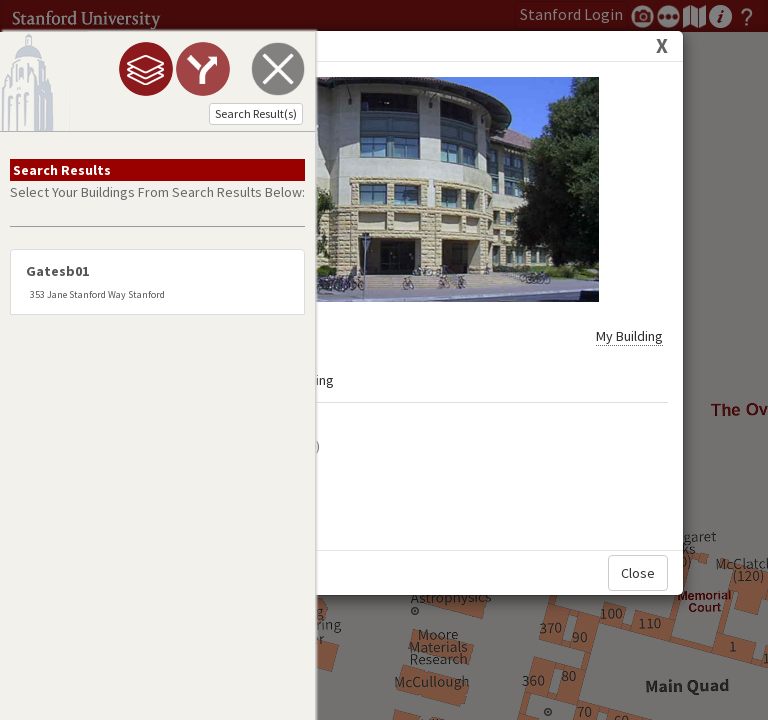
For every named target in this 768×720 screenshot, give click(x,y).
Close (638, 528)
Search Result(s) (256, 113)
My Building (629, 291)
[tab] (146, 69)
